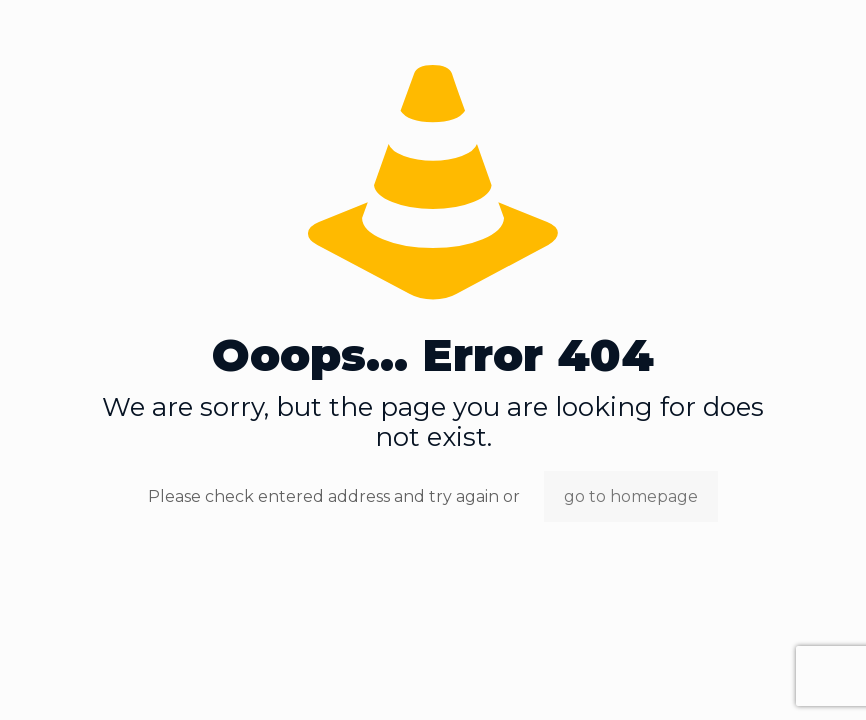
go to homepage (631, 496)
